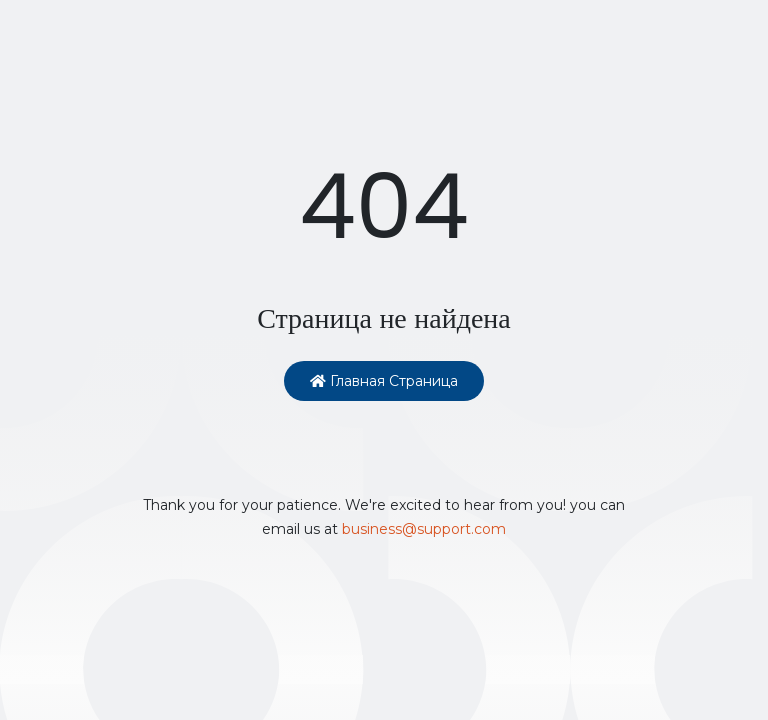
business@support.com (424, 529)
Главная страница (384, 381)
